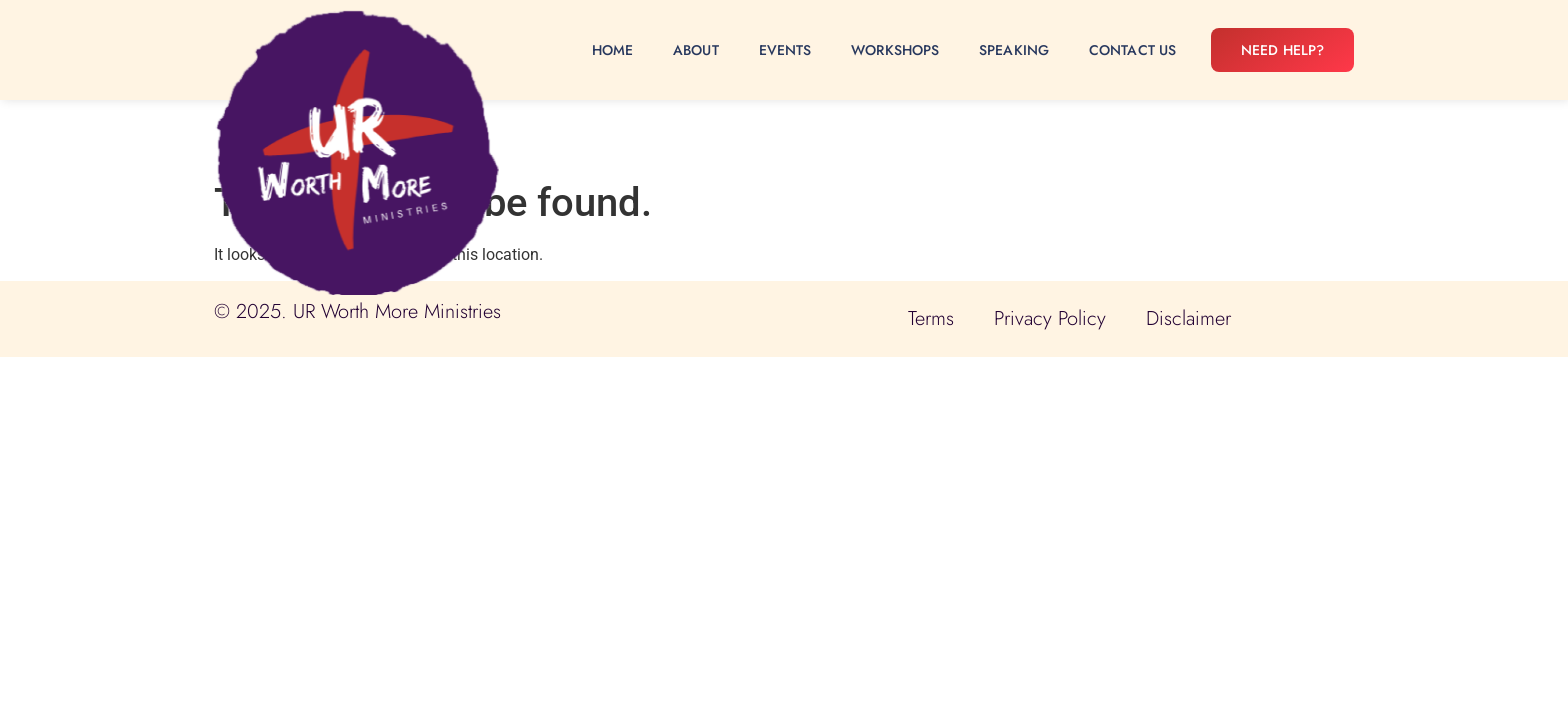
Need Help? (1282, 50)
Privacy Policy (1050, 318)
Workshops (895, 50)
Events (785, 50)
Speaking (1014, 50)
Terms (931, 318)
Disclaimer (1188, 318)
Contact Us (1132, 50)
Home (612, 50)
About (696, 50)
